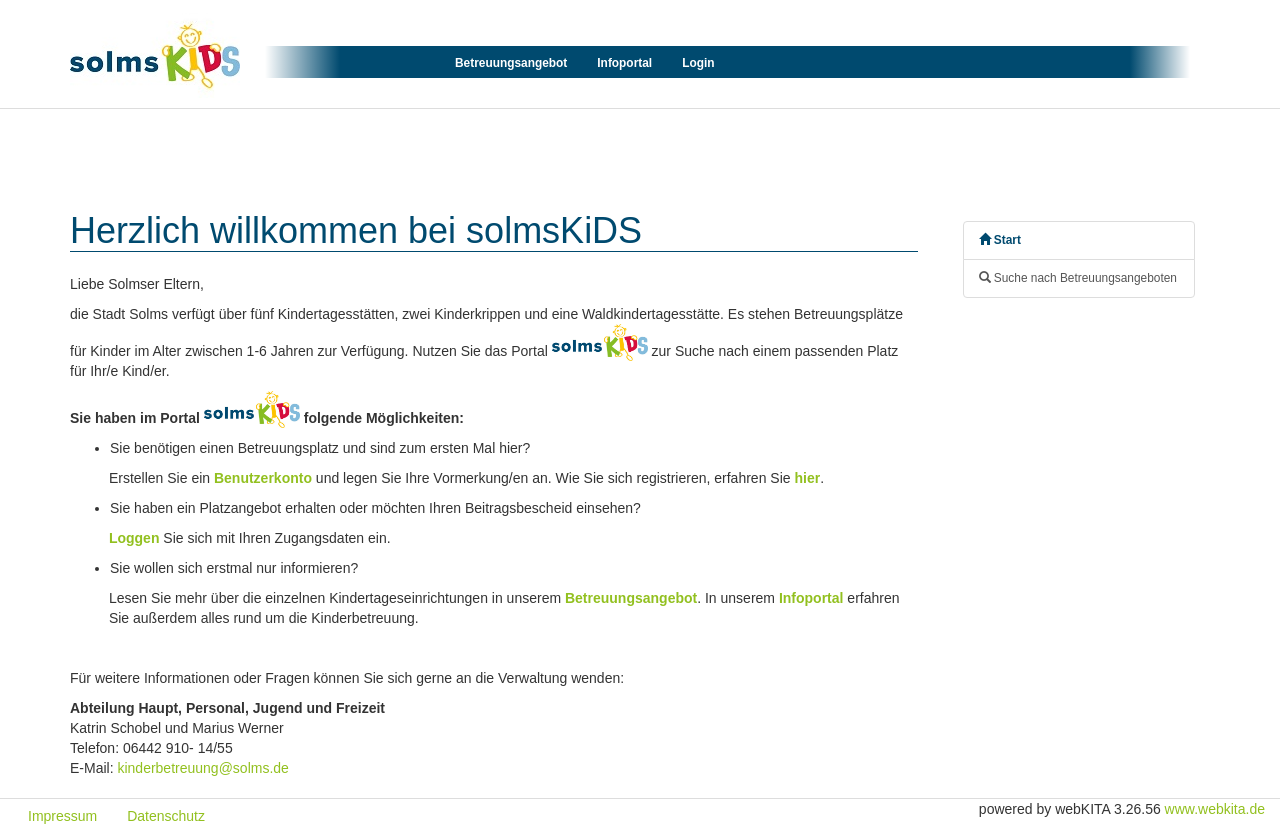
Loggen (134, 538)
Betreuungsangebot (511, 63)
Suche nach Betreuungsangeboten (1078, 278)
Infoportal (624, 63)
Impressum (62, 816)
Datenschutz (166, 816)
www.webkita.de (1215, 809)
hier (807, 478)
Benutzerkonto (263, 478)
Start (1000, 240)
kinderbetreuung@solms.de (202, 768)
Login (698, 63)
